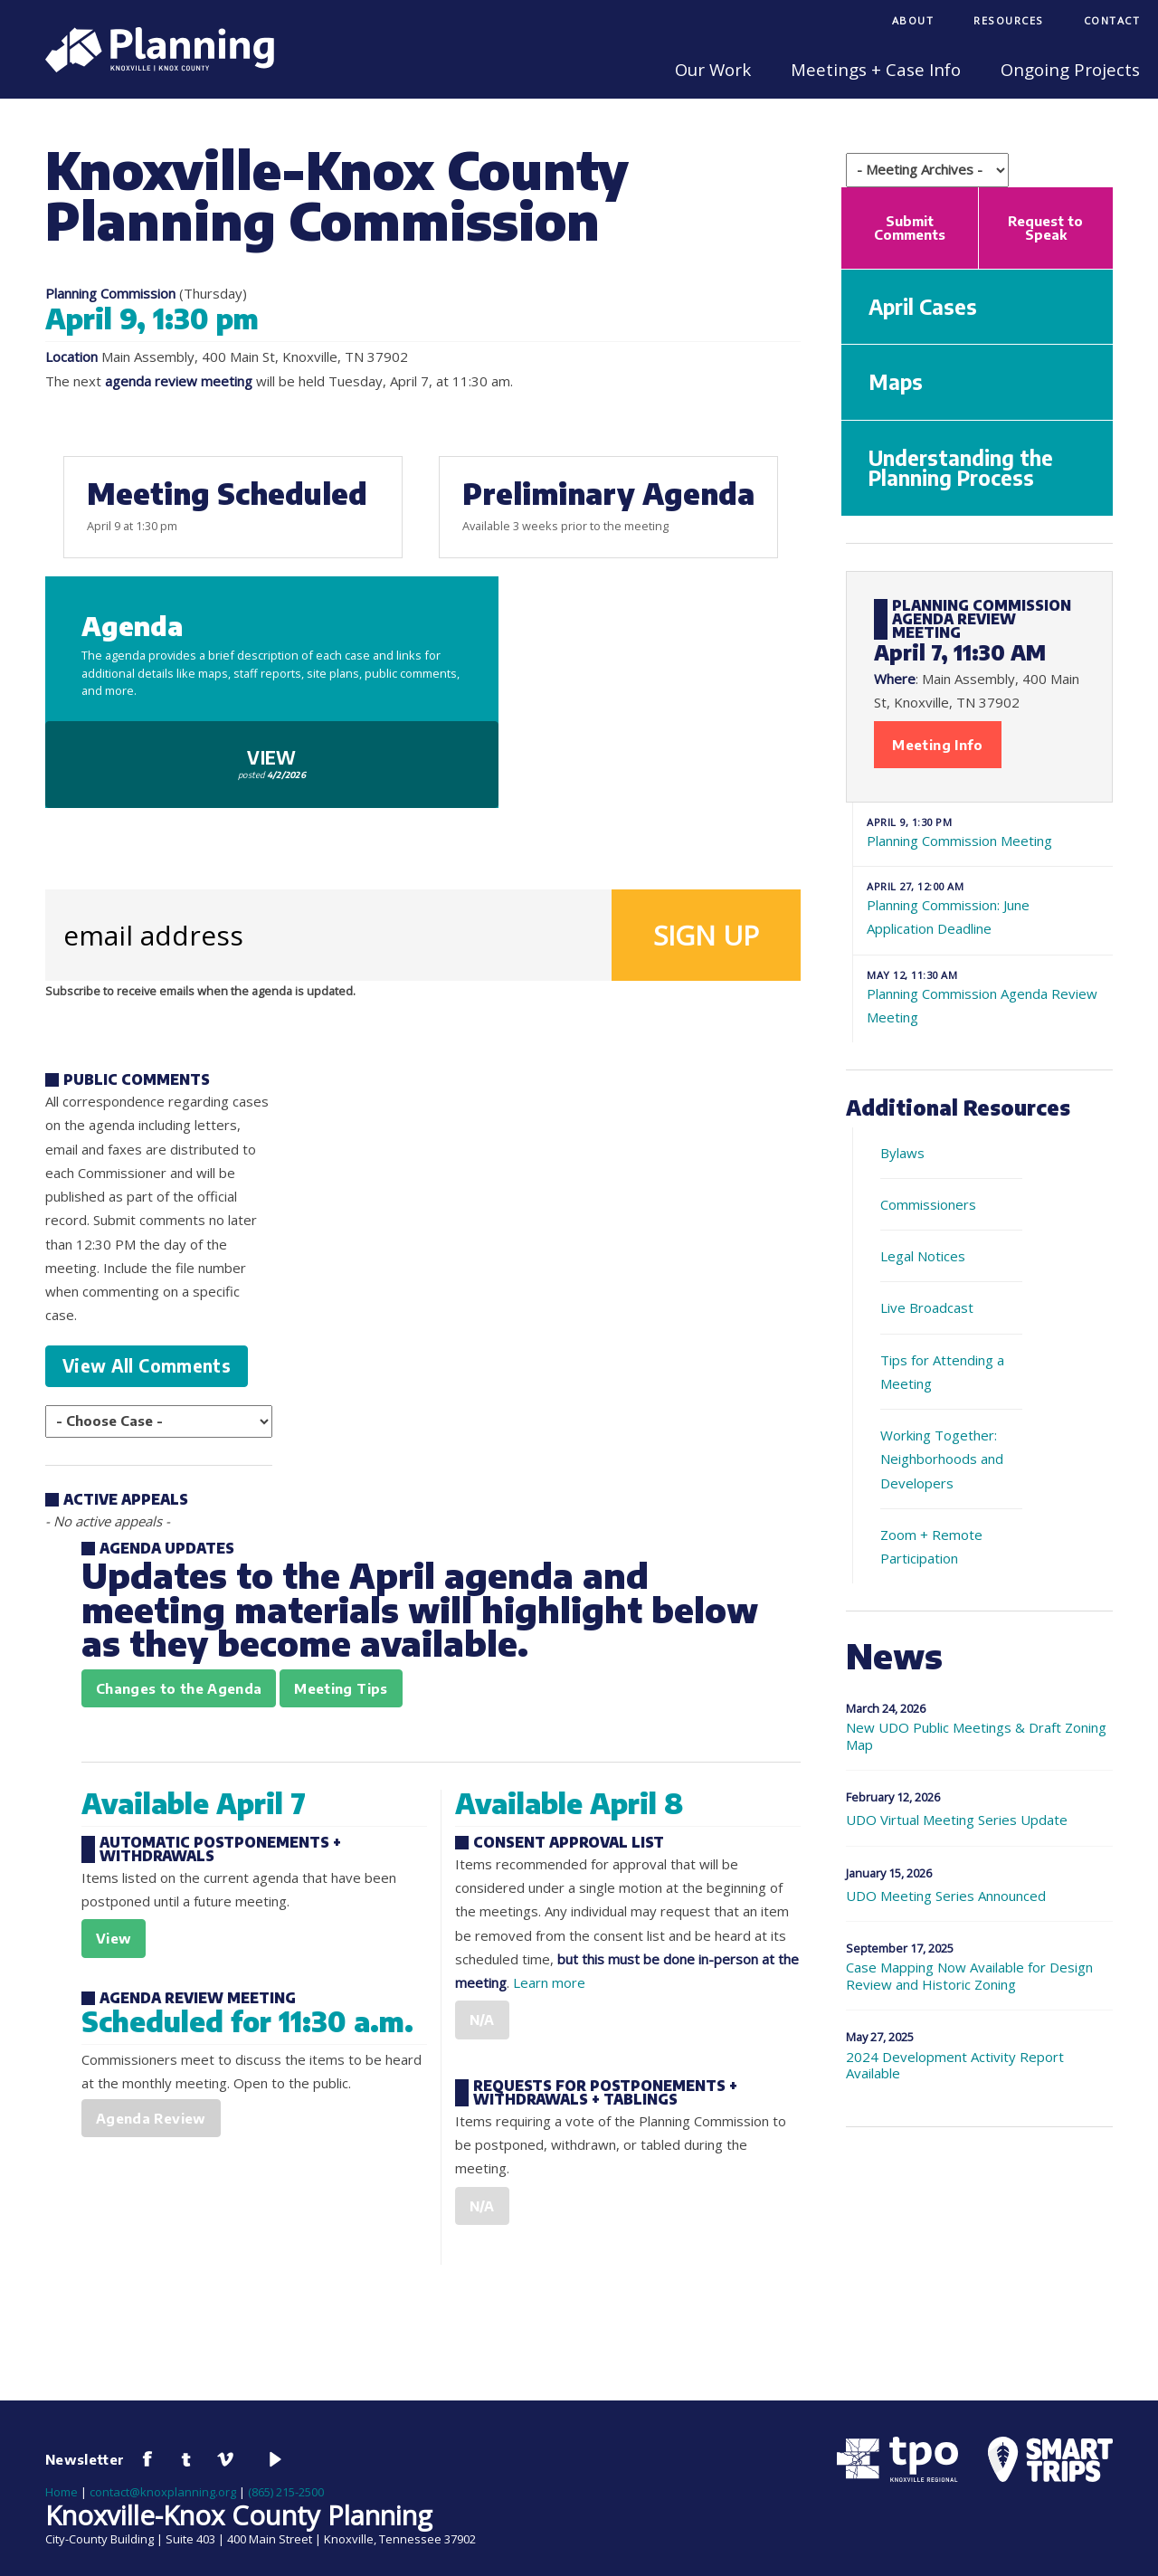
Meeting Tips (340, 1688)
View (271, 763)
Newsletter (85, 2459)
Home (61, 2492)
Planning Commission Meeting (983, 832)
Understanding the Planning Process (960, 468)
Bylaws (902, 1153)
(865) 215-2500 (286, 2492)
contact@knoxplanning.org (163, 2492)
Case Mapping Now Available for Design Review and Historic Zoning (969, 1976)
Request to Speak (1045, 227)
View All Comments (146, 1365)
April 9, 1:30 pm (152, 318)
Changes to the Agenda (178, 1688)
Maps (895, 381)
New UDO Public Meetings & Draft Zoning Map (976, 1736)
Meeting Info (937, 745)
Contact (1112, 20)
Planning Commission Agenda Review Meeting (983, 997)
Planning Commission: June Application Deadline (983, 908)
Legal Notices (922, 1256)
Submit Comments (909, 227)
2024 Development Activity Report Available (955, 2065)
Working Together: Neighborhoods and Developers (941, 1459)
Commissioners (928, 1204)
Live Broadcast (926, 1307)
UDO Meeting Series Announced (946, 1896)
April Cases (922, 306)
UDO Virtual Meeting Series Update (957, 1820)
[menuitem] (913, 22)
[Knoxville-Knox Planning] (150, 67)
